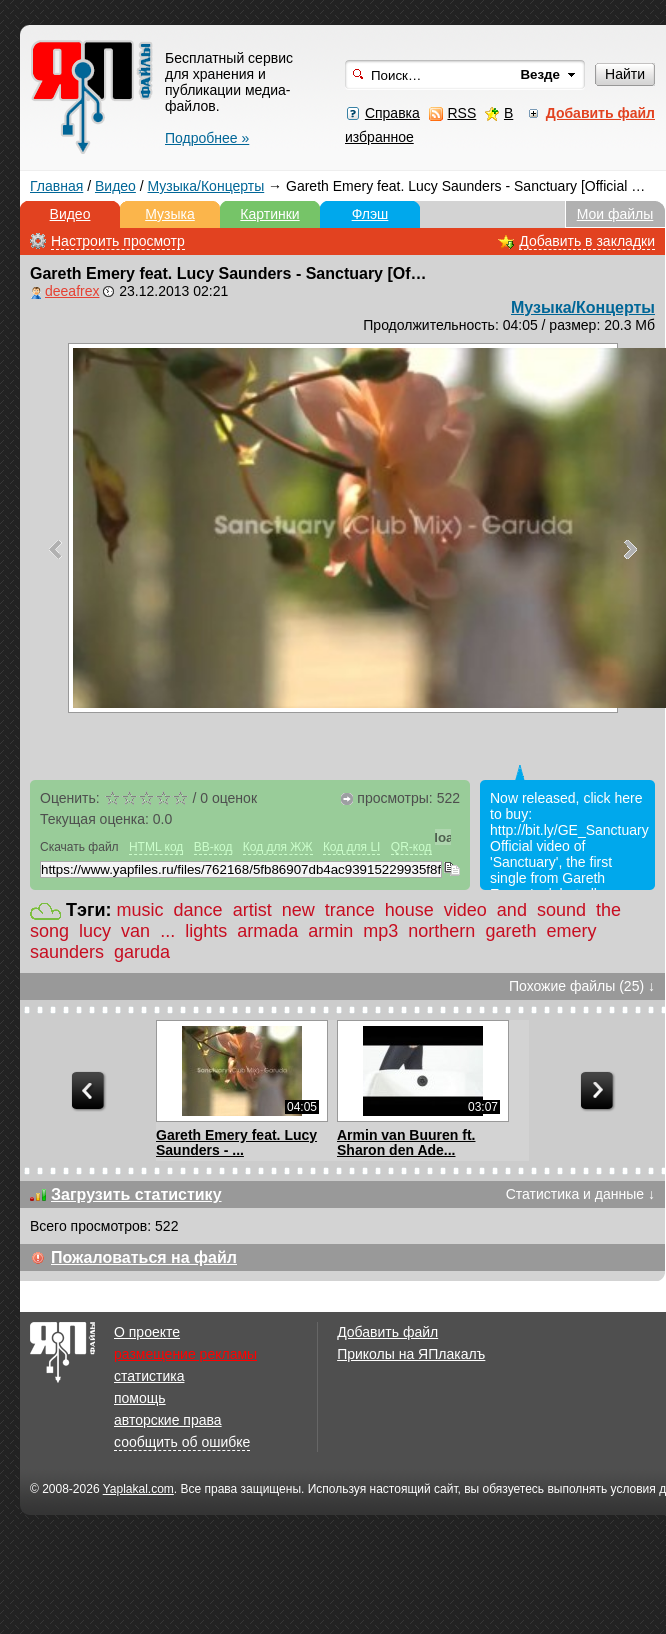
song (49, 931)
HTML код (156, 847)
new (298, 910)
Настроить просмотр (118, 241)
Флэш (370, 214)
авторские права (168, 1420)
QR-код (411, 847)
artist (252, 910)
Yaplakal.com (138, 1489)
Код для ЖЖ (278, 847)
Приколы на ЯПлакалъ (411, 1354)
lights (206, 931)
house (409, 910)
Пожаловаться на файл (144, 1257)
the (608, 910)
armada (267, 931)
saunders (67, 952)
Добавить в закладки (587, 241)
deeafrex (72, 291)
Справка (392, 113)
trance (350, 910)
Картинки (269, 214)
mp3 (380, 931)
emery (571, 931)
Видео (115, 186)
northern (441, 931)
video (465, 910)
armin (330, 931)
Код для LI (352, 847)
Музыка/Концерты (206, 186)
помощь (140, 1398)
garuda (142, 952)
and (512, 910)
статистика (149, 1376)
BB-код (213, 847)
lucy (95, 931)
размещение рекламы (185, 1354)
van (135, 931)
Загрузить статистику (136, 1194)
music (140, 910)
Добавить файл (387, 1332)
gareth (510, 931)
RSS (461, 113)
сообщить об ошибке (182, 1442)
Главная (56, 186)
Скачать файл (79, 847)
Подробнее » (207, 138)
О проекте (147, 1332)
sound (561, 910)
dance (198, 910)
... (167, 931)
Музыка (170, 214)
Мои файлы (615, 214)
